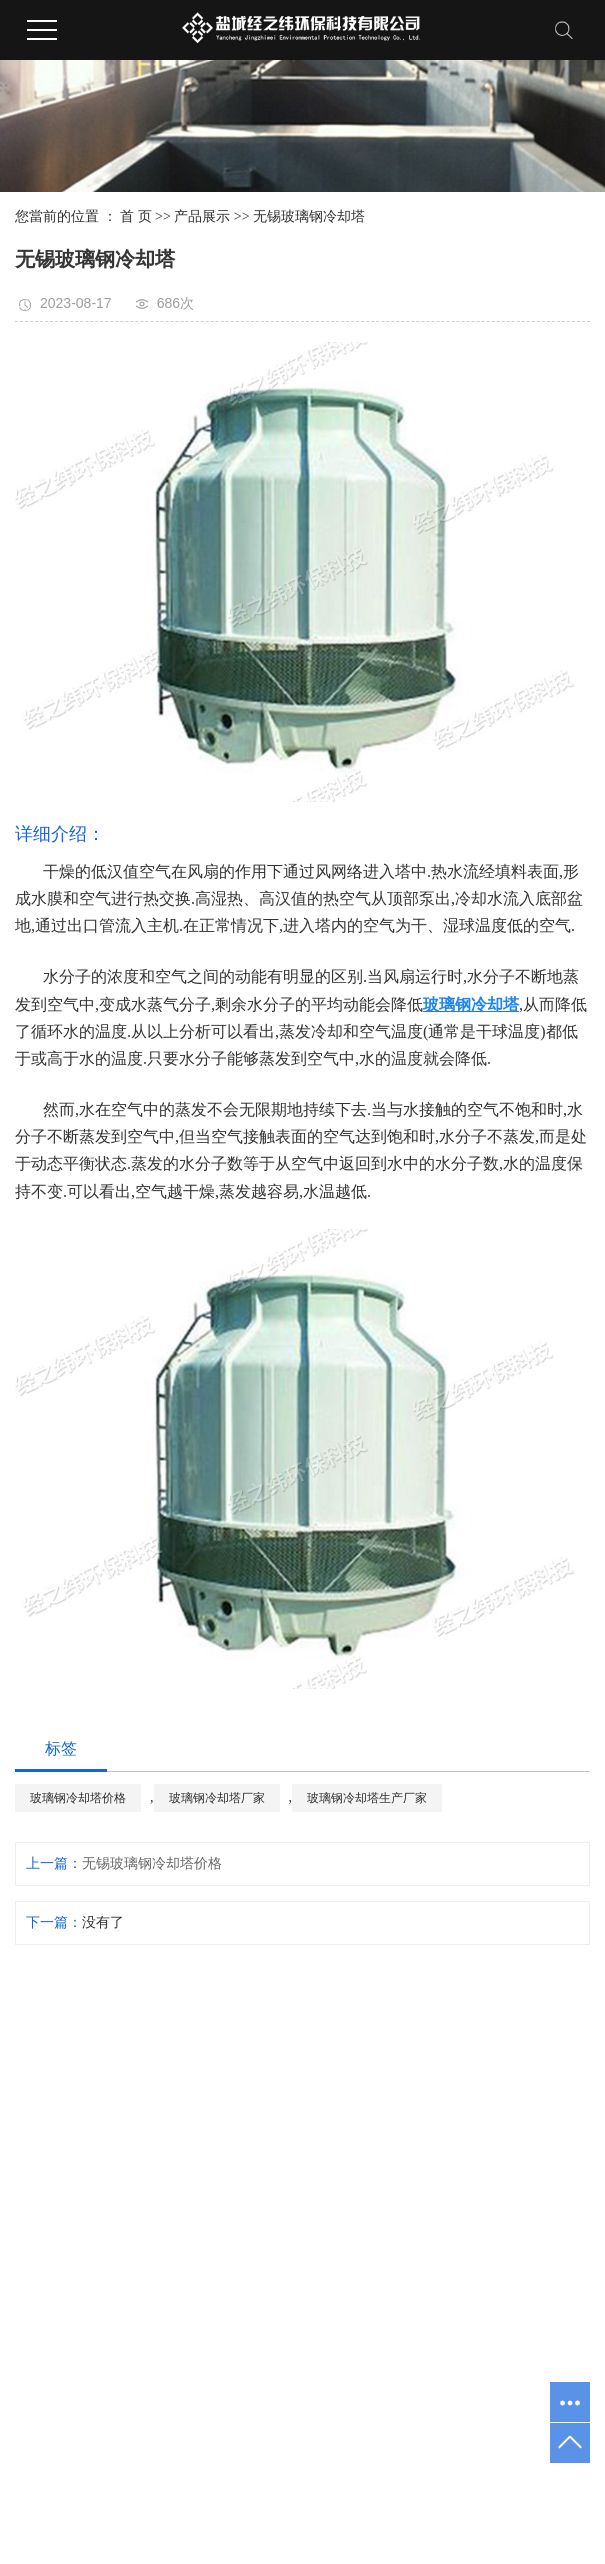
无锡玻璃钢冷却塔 (309, 216)
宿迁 (461, 2479)
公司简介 (366, 2083)
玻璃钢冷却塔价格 (78, 1798)
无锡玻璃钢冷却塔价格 (152, 1863)
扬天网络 (481, 2451)
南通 (430, 2479)
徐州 (524, 2479)
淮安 (353, 2479)
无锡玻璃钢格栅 (419, 2149)
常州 (321, 2479)
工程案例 (478, 2022)
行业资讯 (508, 2139)
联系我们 (574, 2022)
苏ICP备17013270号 (156, 2451)
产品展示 (202, 216)
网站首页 (336, 2022)
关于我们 (368, 2022)
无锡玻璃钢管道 (419, 2317)
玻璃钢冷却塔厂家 (217, 1798)
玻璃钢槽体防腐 (234, 2423)
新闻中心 (510, 2022)
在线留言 (542, 2022)
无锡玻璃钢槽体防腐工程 (419, 2079)
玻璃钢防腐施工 (335, 2423)
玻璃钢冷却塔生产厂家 (367, 1798)
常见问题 (508, 2195)
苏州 (258, 2479)
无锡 (290, 2479)
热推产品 (95, 2479)
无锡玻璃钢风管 (419, 2261)
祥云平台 (344, 2451)
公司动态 (508, 2083)
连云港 (391, 2479)
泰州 (493, 2479)
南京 (227, 2479)
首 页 (136, 216)
